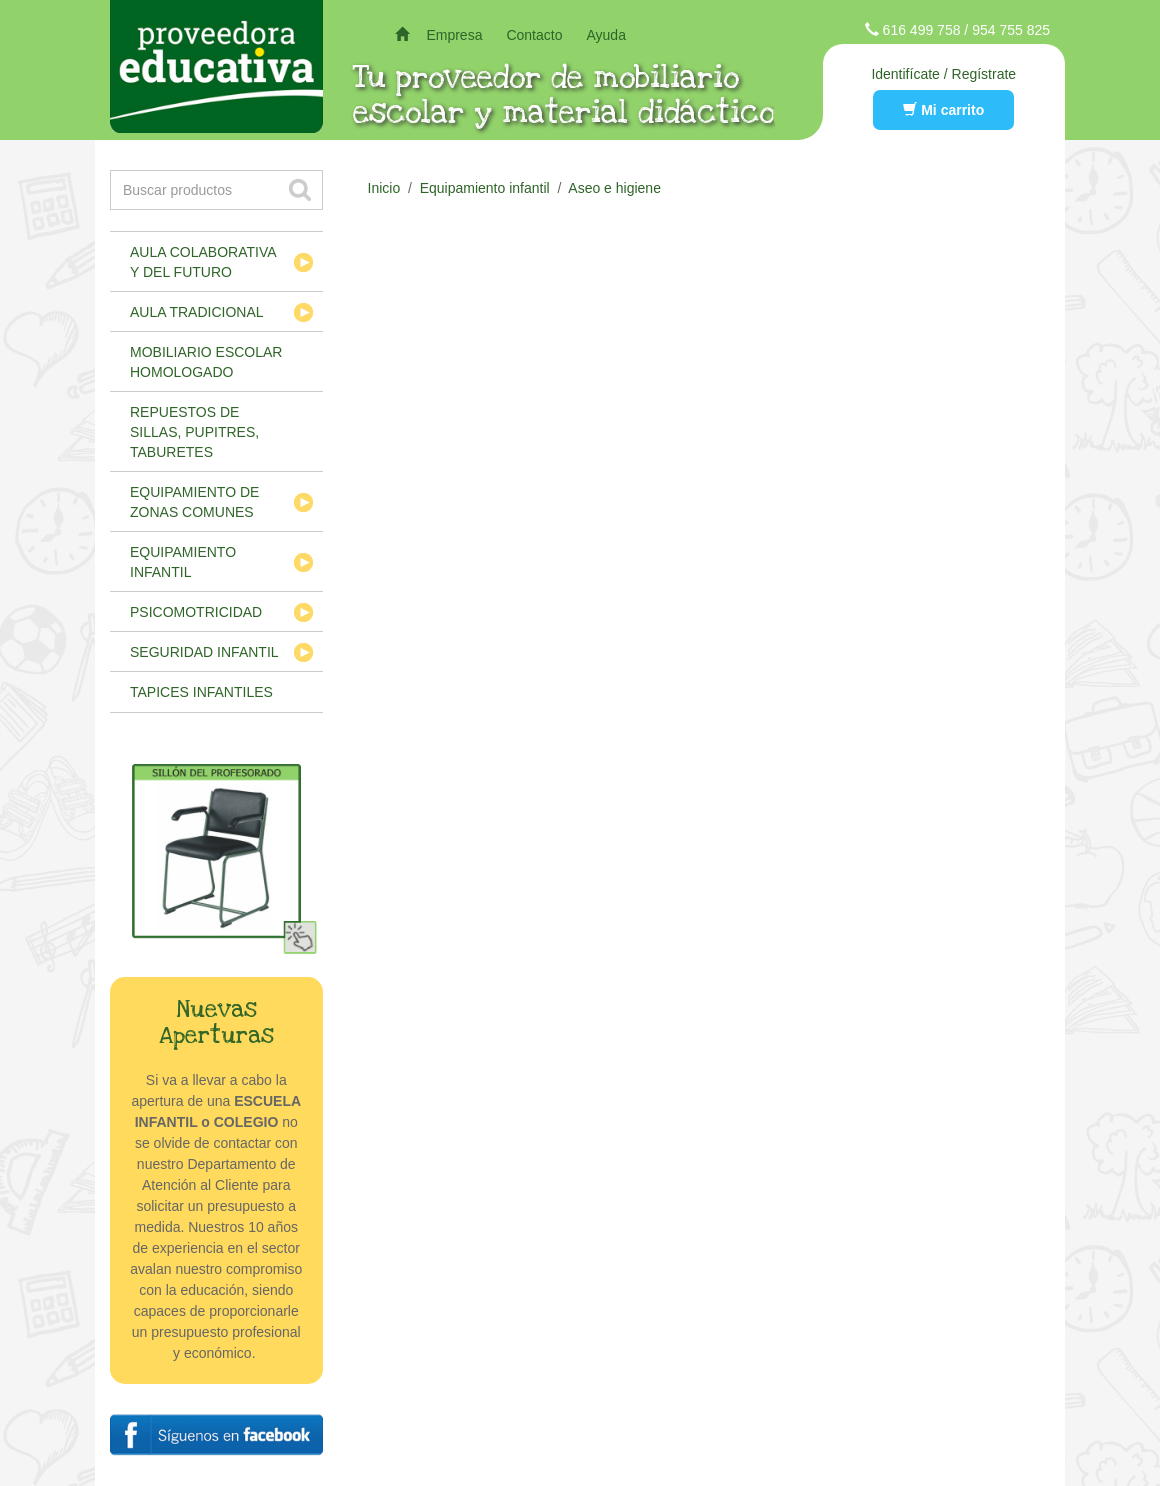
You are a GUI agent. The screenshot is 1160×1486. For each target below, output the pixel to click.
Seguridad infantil (204, 652)
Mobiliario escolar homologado (206, 362)
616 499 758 (922, 30)
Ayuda (605, 35)
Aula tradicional (197, 312)
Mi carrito (943, 110)
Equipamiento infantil (183, 562)
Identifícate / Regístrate (943, 74)
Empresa (454, 35)
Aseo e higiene (614, 188)
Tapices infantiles (201, 692)
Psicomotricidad (196, 612)
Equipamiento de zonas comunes (194, 502)
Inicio (384, 188)
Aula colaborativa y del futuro (203, 262)
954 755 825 (1011, 30)
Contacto (534, 35)
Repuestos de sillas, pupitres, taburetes (194, 432)
